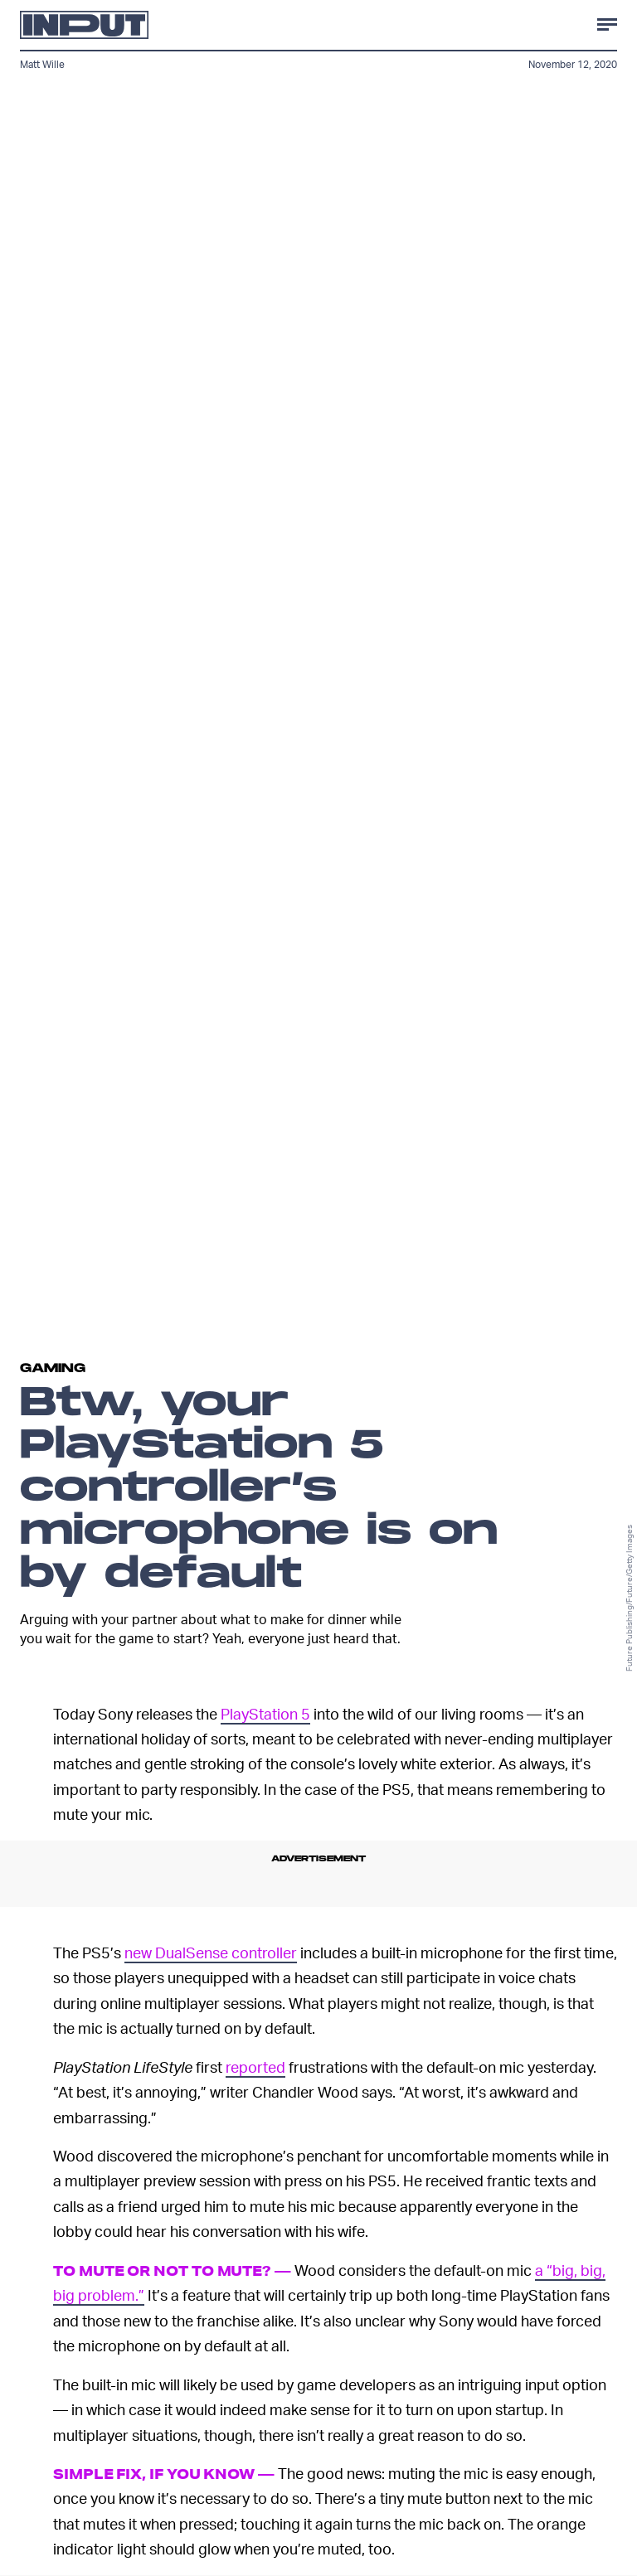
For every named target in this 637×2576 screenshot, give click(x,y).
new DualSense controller (210, 1952)
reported (255, 2066)
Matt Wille (42, 64)
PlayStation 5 (265, 1713)
